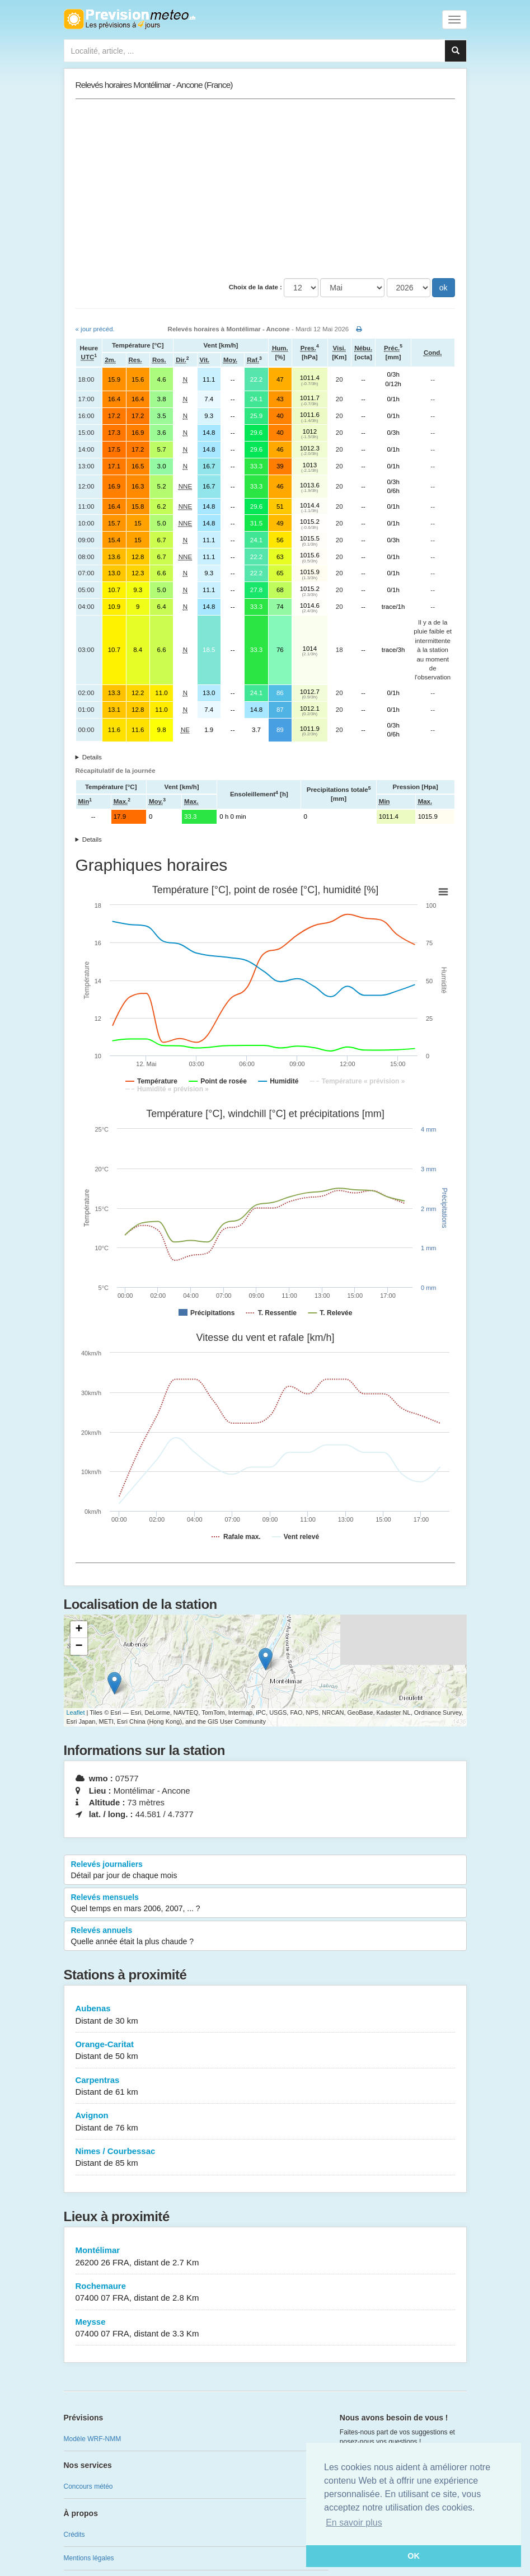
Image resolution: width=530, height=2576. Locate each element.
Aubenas (265, 2014)
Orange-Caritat (265, 2050)
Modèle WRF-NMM (92, 2439)
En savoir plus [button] (354, 2522)
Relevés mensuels (265, 1903)
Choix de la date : (255, 287)
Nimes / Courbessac (265, 2157)
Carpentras (265, 2086)
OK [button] (413, 2555)
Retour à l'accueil (129, 19)
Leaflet (76, 1712)
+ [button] (78, 1629)
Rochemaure (265, 2292)
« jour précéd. (95, 329)
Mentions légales (89, 2558)
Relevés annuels (265, 1936)
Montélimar (265, 2256)
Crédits (74, 2535)
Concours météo (88, 2486)
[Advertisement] (265, 188)
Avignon (265, 2121)
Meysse (265, 2328)
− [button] (78, 1646)
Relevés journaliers (265, 1870)
